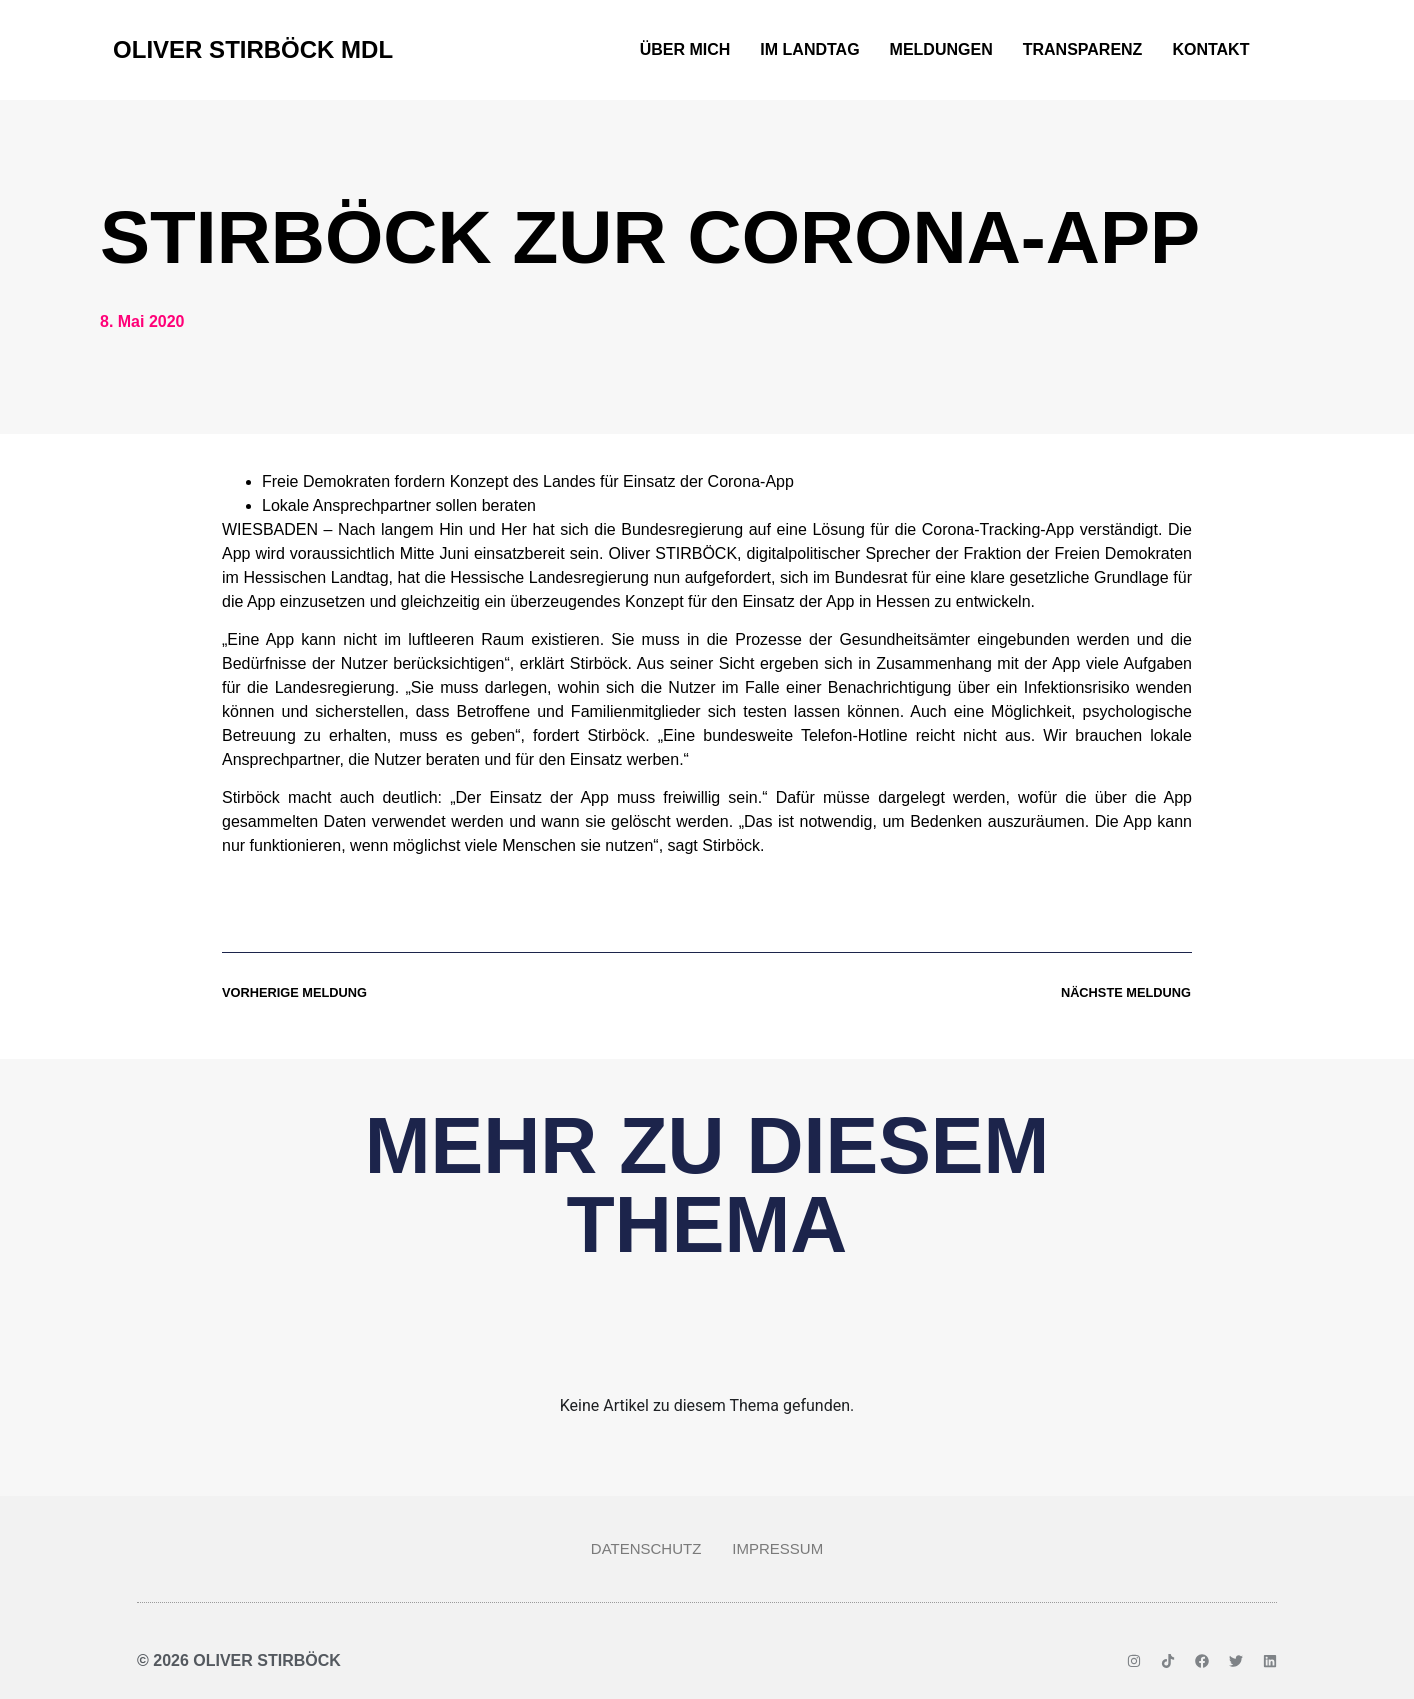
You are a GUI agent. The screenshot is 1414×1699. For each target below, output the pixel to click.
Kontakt (1210, 49)
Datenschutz (646, 1548)
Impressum (777, 1548)
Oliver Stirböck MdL (253, 49)
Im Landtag (809, 49)
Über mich (685, 49)
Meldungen (941, 49)
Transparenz (1083, 49)
